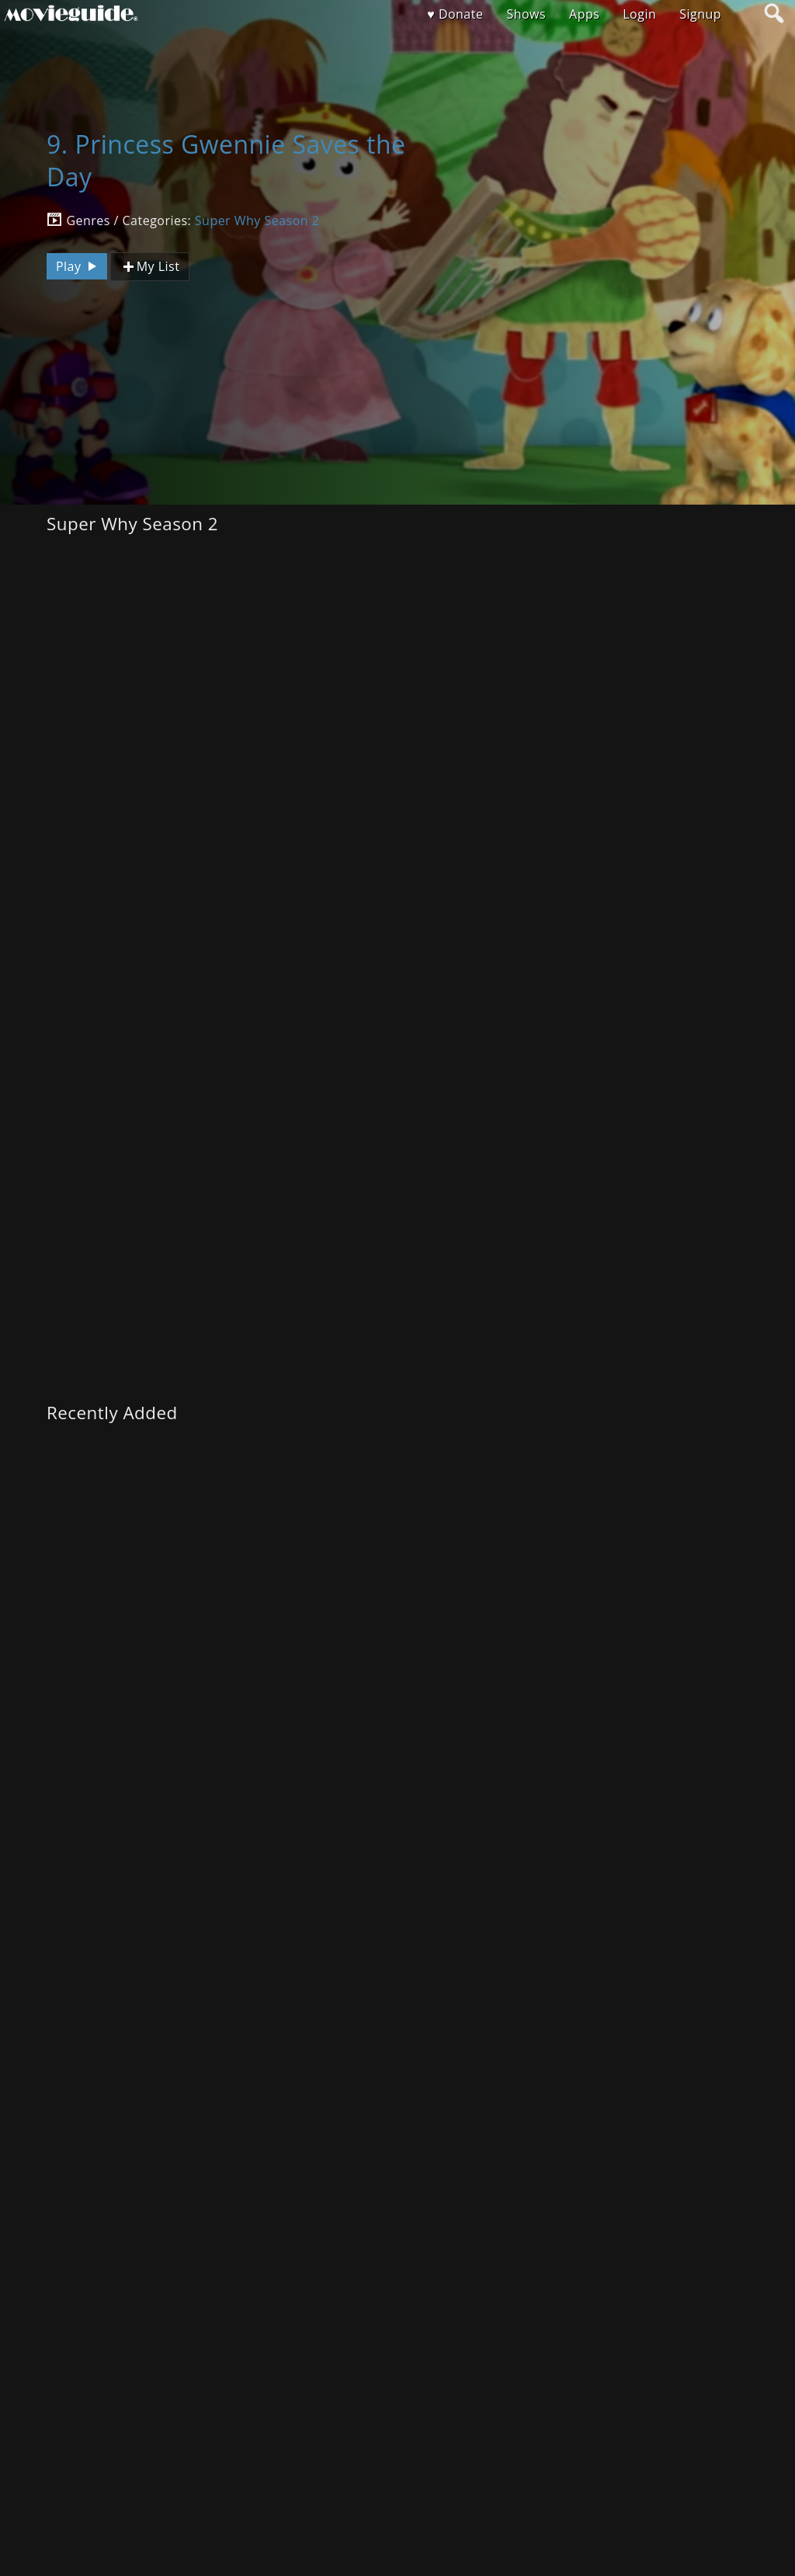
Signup (700, 14)
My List (149, 267)
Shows (526, 14)
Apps (584, 14)
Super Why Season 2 (257, 220)
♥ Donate (455, 14)
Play (78, 266)
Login (639, 14)
